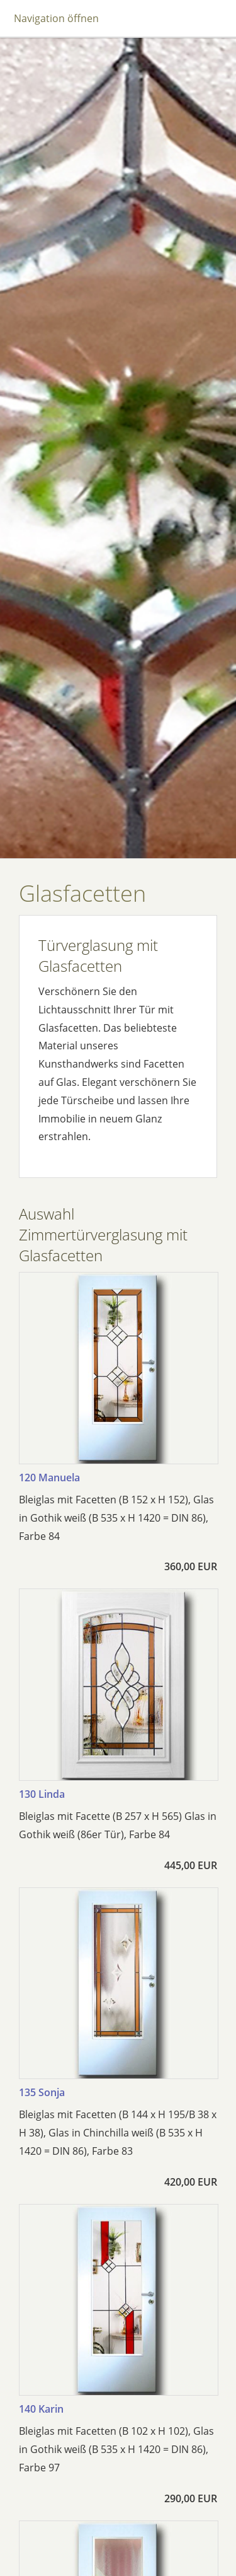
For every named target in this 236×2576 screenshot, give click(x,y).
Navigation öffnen (56, 18)
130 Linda (42, 1794)
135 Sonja (42, 2092)
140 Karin (41, 2409)
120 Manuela (49, 1477)
